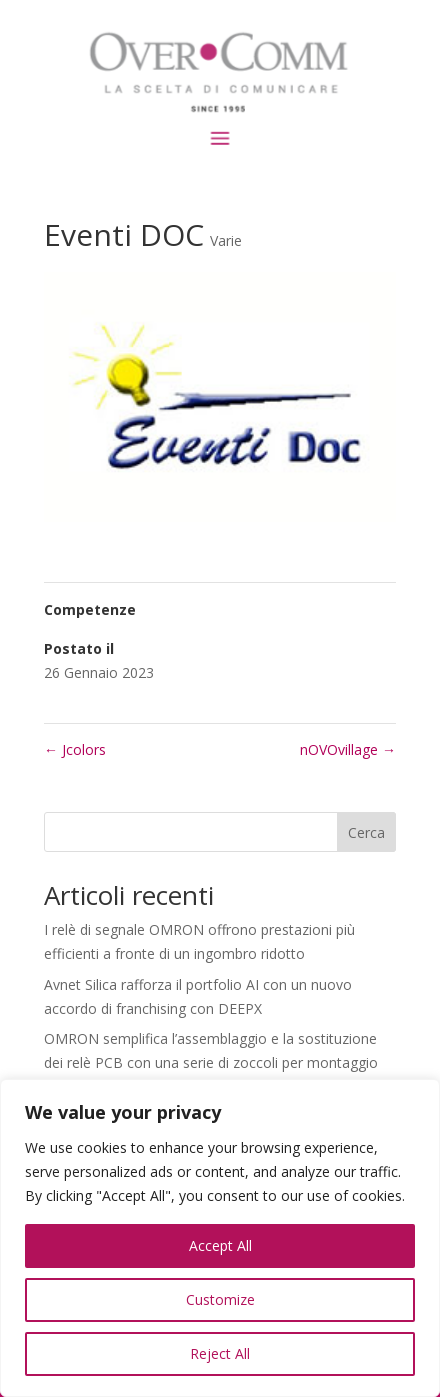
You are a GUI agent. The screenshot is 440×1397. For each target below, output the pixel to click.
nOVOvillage (348, 749)
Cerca (366, 832)
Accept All (220, 1245)
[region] (220, 1238)
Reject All (220, 1353)
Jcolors (75, 749)
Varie (226, 240)
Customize (220, 1299)
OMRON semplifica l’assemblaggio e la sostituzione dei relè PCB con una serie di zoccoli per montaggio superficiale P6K (211, 1062)
